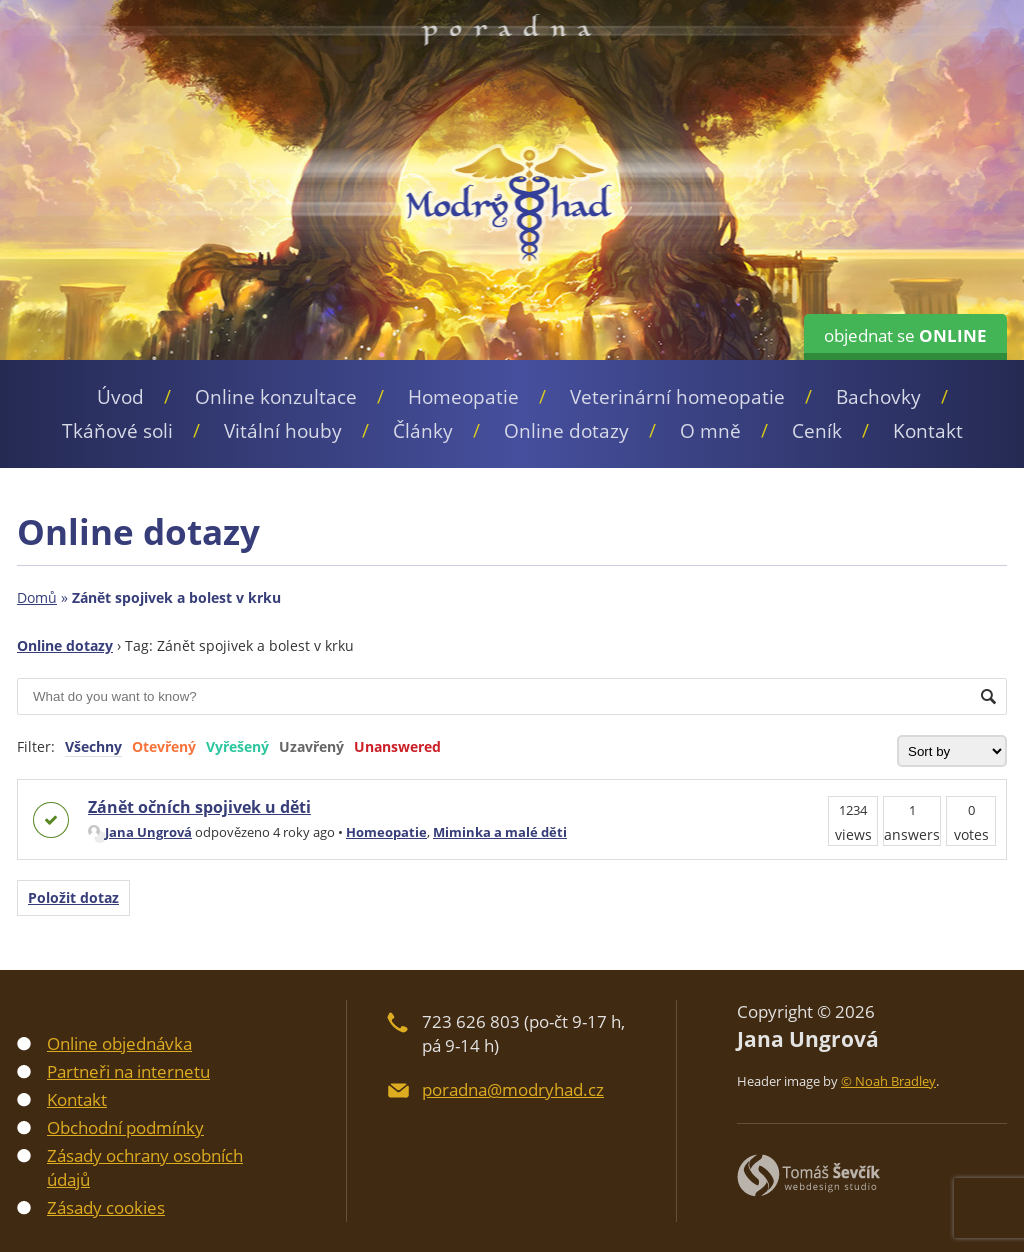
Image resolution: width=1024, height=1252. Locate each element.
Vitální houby (283, 431)
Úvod (120, 397)
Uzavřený (311, 746)
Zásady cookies (106, 1207)
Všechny (93, 746)
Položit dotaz (73, 897)
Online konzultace (276, 397)
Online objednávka (119, 1043)
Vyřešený (237, 746)
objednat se (905, 335)
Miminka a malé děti (500, 832)
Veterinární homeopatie (677, 397)
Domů (37, 597)
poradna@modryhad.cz (513, 1089)
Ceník (817, 431)
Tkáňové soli (117, 431)
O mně (710, 431)
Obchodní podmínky (125, 1127)
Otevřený (164, 746)
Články (423, 431)
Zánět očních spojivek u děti (199, 807)
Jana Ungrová (140, 832)
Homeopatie (463, 397)
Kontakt (928, 431)
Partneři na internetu (128, 1071)
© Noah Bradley (888, 1081)
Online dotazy (566, 431)
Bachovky (878, 397)
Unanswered (397, 746)
